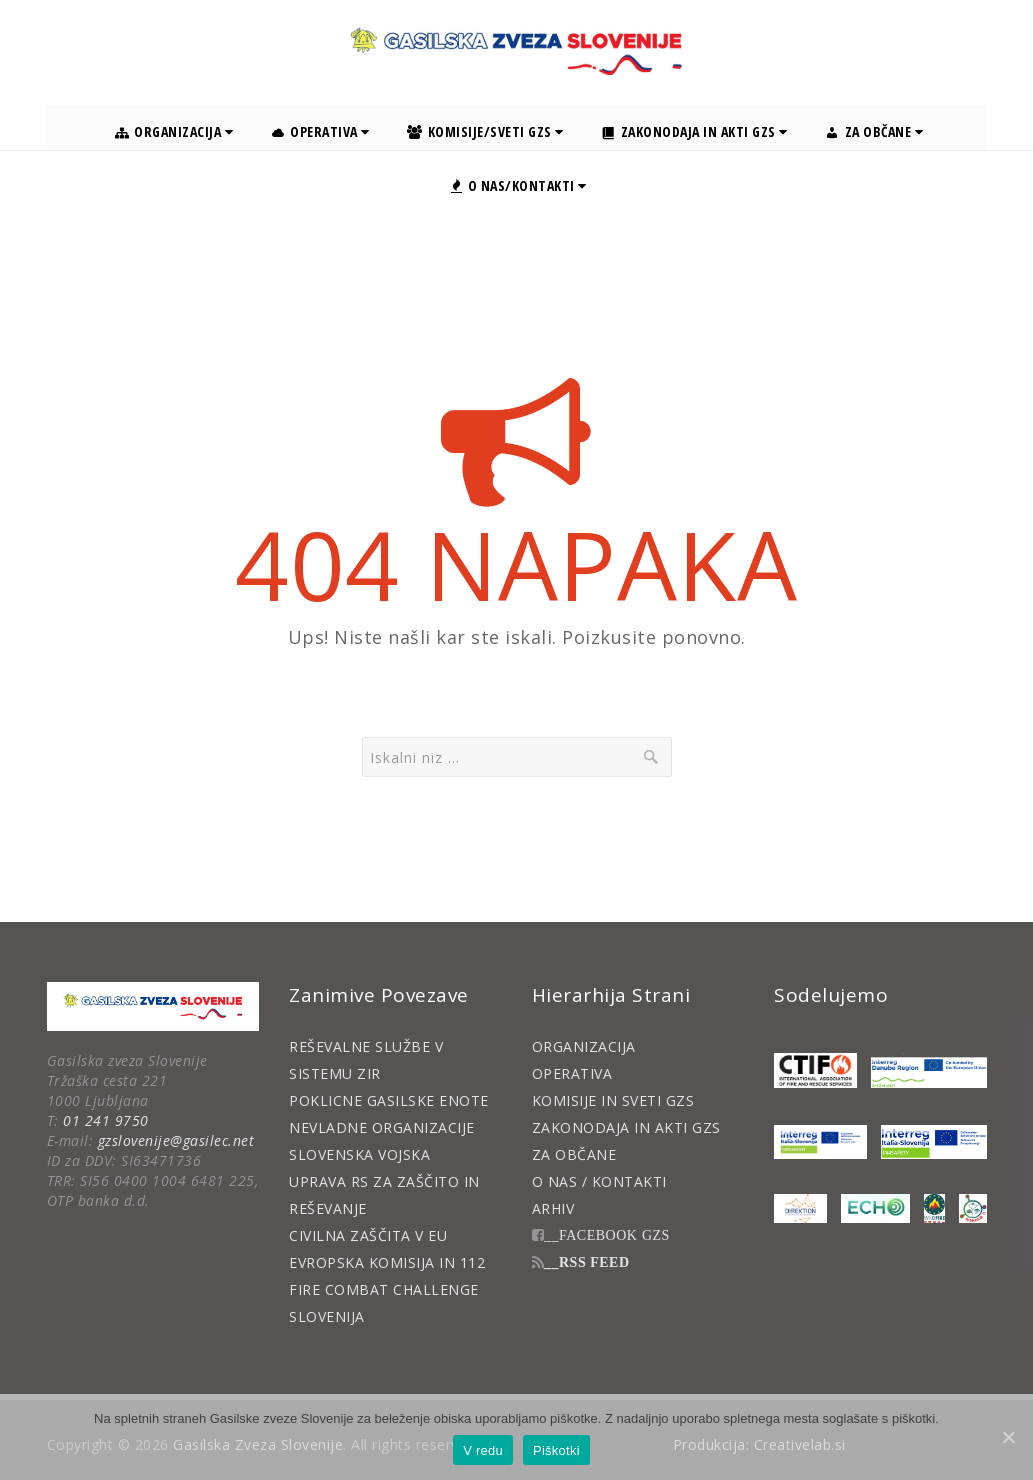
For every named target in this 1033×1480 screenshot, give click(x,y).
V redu (483, 1450)
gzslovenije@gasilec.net (176, 1140)
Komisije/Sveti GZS (485, 131)
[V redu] (1008, 1437)
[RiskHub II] (972, 1208)
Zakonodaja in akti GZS (694, 131)
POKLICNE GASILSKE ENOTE (389, 1100)
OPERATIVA (572, 1073)
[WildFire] (934, 1208)
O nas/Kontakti (519, 185)
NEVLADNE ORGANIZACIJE (382, 1127)
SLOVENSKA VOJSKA (359, 1154)
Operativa (320, 131)
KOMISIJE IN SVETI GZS (613, 1100)
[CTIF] (815, 1070)
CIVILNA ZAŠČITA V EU (368, 1235)
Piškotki (556, 1450)
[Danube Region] (929, 1070)
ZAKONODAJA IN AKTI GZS (626, 1127)
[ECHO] (875, 1208)
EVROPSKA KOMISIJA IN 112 (387, 1262)
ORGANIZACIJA (584, 1046)
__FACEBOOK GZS (607, 1235)
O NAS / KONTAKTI (599, 1181)
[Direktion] (800, 1208)
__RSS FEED (587, 1262)
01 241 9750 (106, 1120)
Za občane (874, 131)
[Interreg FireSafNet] (820, 1142)
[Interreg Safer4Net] (933, 1142)
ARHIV (553, 1208)
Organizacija (174, 131)
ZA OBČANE (574, 1154)
